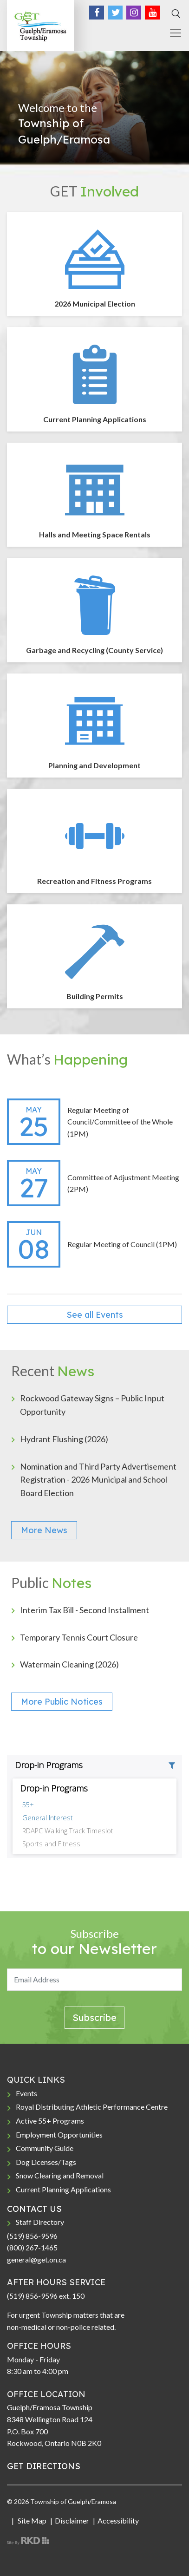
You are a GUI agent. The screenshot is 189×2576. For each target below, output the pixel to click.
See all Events (94, 1314)
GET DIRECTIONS (43, 2466)
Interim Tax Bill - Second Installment (84, 1610)
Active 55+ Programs (50, 2120)
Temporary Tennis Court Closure (79, 1637)
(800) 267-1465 (32, 2247)
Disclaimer (72, 2520)
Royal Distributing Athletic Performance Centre (92, 2106)
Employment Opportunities (59, 2134)
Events (26, 2093)
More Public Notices (62, 1701)
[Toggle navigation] (171, 33)
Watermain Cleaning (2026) (69, 1664)
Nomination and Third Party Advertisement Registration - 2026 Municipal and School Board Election (98, 1479)
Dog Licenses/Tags (46, 2162)
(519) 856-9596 (32, 2235)
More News (44, 1530)
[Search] (174, 14)
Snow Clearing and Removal (60, 2175)
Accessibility (118, 2520)
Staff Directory (40, 2221)
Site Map (31, 2520)
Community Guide (44, 2148)
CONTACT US (34, 2208)
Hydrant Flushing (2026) (64, 1439)
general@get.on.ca (36, 2259)
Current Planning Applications (63, 2189)
